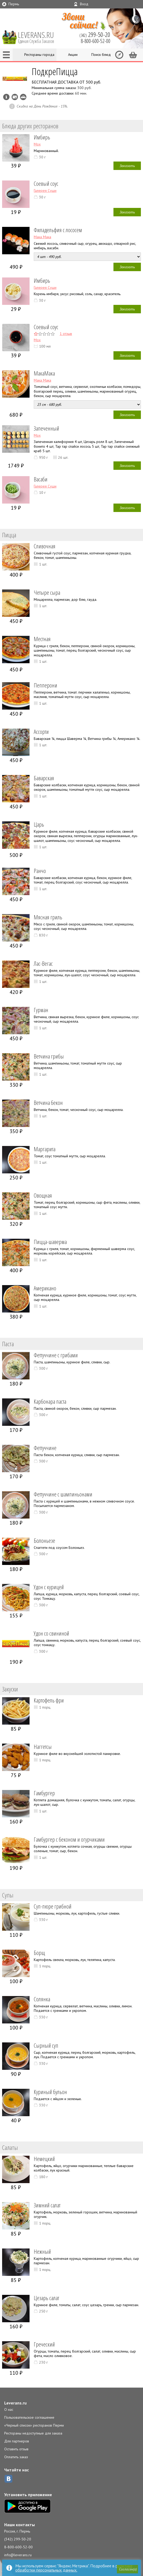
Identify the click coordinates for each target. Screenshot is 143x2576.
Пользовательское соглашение (29, 2417)
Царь (39, 824)
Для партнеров (16, 2441)
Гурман (41, 1010)
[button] (127, 2569)
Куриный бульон (50, 2092)
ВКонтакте (8, 2479)
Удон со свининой (51, 1633)
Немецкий (44, 2159)
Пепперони (45, 685)
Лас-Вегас (43, 963)
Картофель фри (49, 1700)
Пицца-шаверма (50, 1242)
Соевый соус (46, 183)
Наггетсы (43, 1746)
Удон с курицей (49, 1587)
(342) (94, 34)
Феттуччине (45, 1448)
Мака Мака (42, 237)
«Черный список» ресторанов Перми (34, 2425)
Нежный (42, 2251)
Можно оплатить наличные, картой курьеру (15, 97)
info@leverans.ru (18, 2555)
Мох (37, 144)
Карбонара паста (50, 1401)
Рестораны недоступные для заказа (33, 2433)
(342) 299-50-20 (17, 2539)
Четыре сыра (47, 592)
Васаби (40, 479)
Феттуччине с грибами (56, 1355)
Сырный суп (46, 2045)
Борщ (39, 1953)
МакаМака (44, 373)
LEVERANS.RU (39, 37)
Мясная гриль (48, 917)
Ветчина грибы (49, 1056)
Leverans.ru (15, 2403)
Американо (45, 1288)
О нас (8, 2409)
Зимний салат (47, 2205)
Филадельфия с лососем (58, 230)
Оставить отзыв (16, 2449)
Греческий (44, 2344)
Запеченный (46, 428)
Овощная (43, 1195)
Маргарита (44, 1149)
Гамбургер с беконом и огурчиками (69, 1839)
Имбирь (42, 137)
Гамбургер (44, 1793)
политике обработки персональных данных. (73, 2568)
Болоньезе (44, 1540)
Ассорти (41, 731)
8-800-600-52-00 (18, 2547)
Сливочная (44, 546)
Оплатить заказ (16, 2457)
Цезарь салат (46, 2298)
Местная (42, 639)
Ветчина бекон (48, 1102)
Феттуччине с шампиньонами (63, 1494)
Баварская (44, 778)
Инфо (6, 97)
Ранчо (40, 871)
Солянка (42, 1999)
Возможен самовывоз (23, 97)
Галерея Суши (45, 190)
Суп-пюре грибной (53, 1906)
